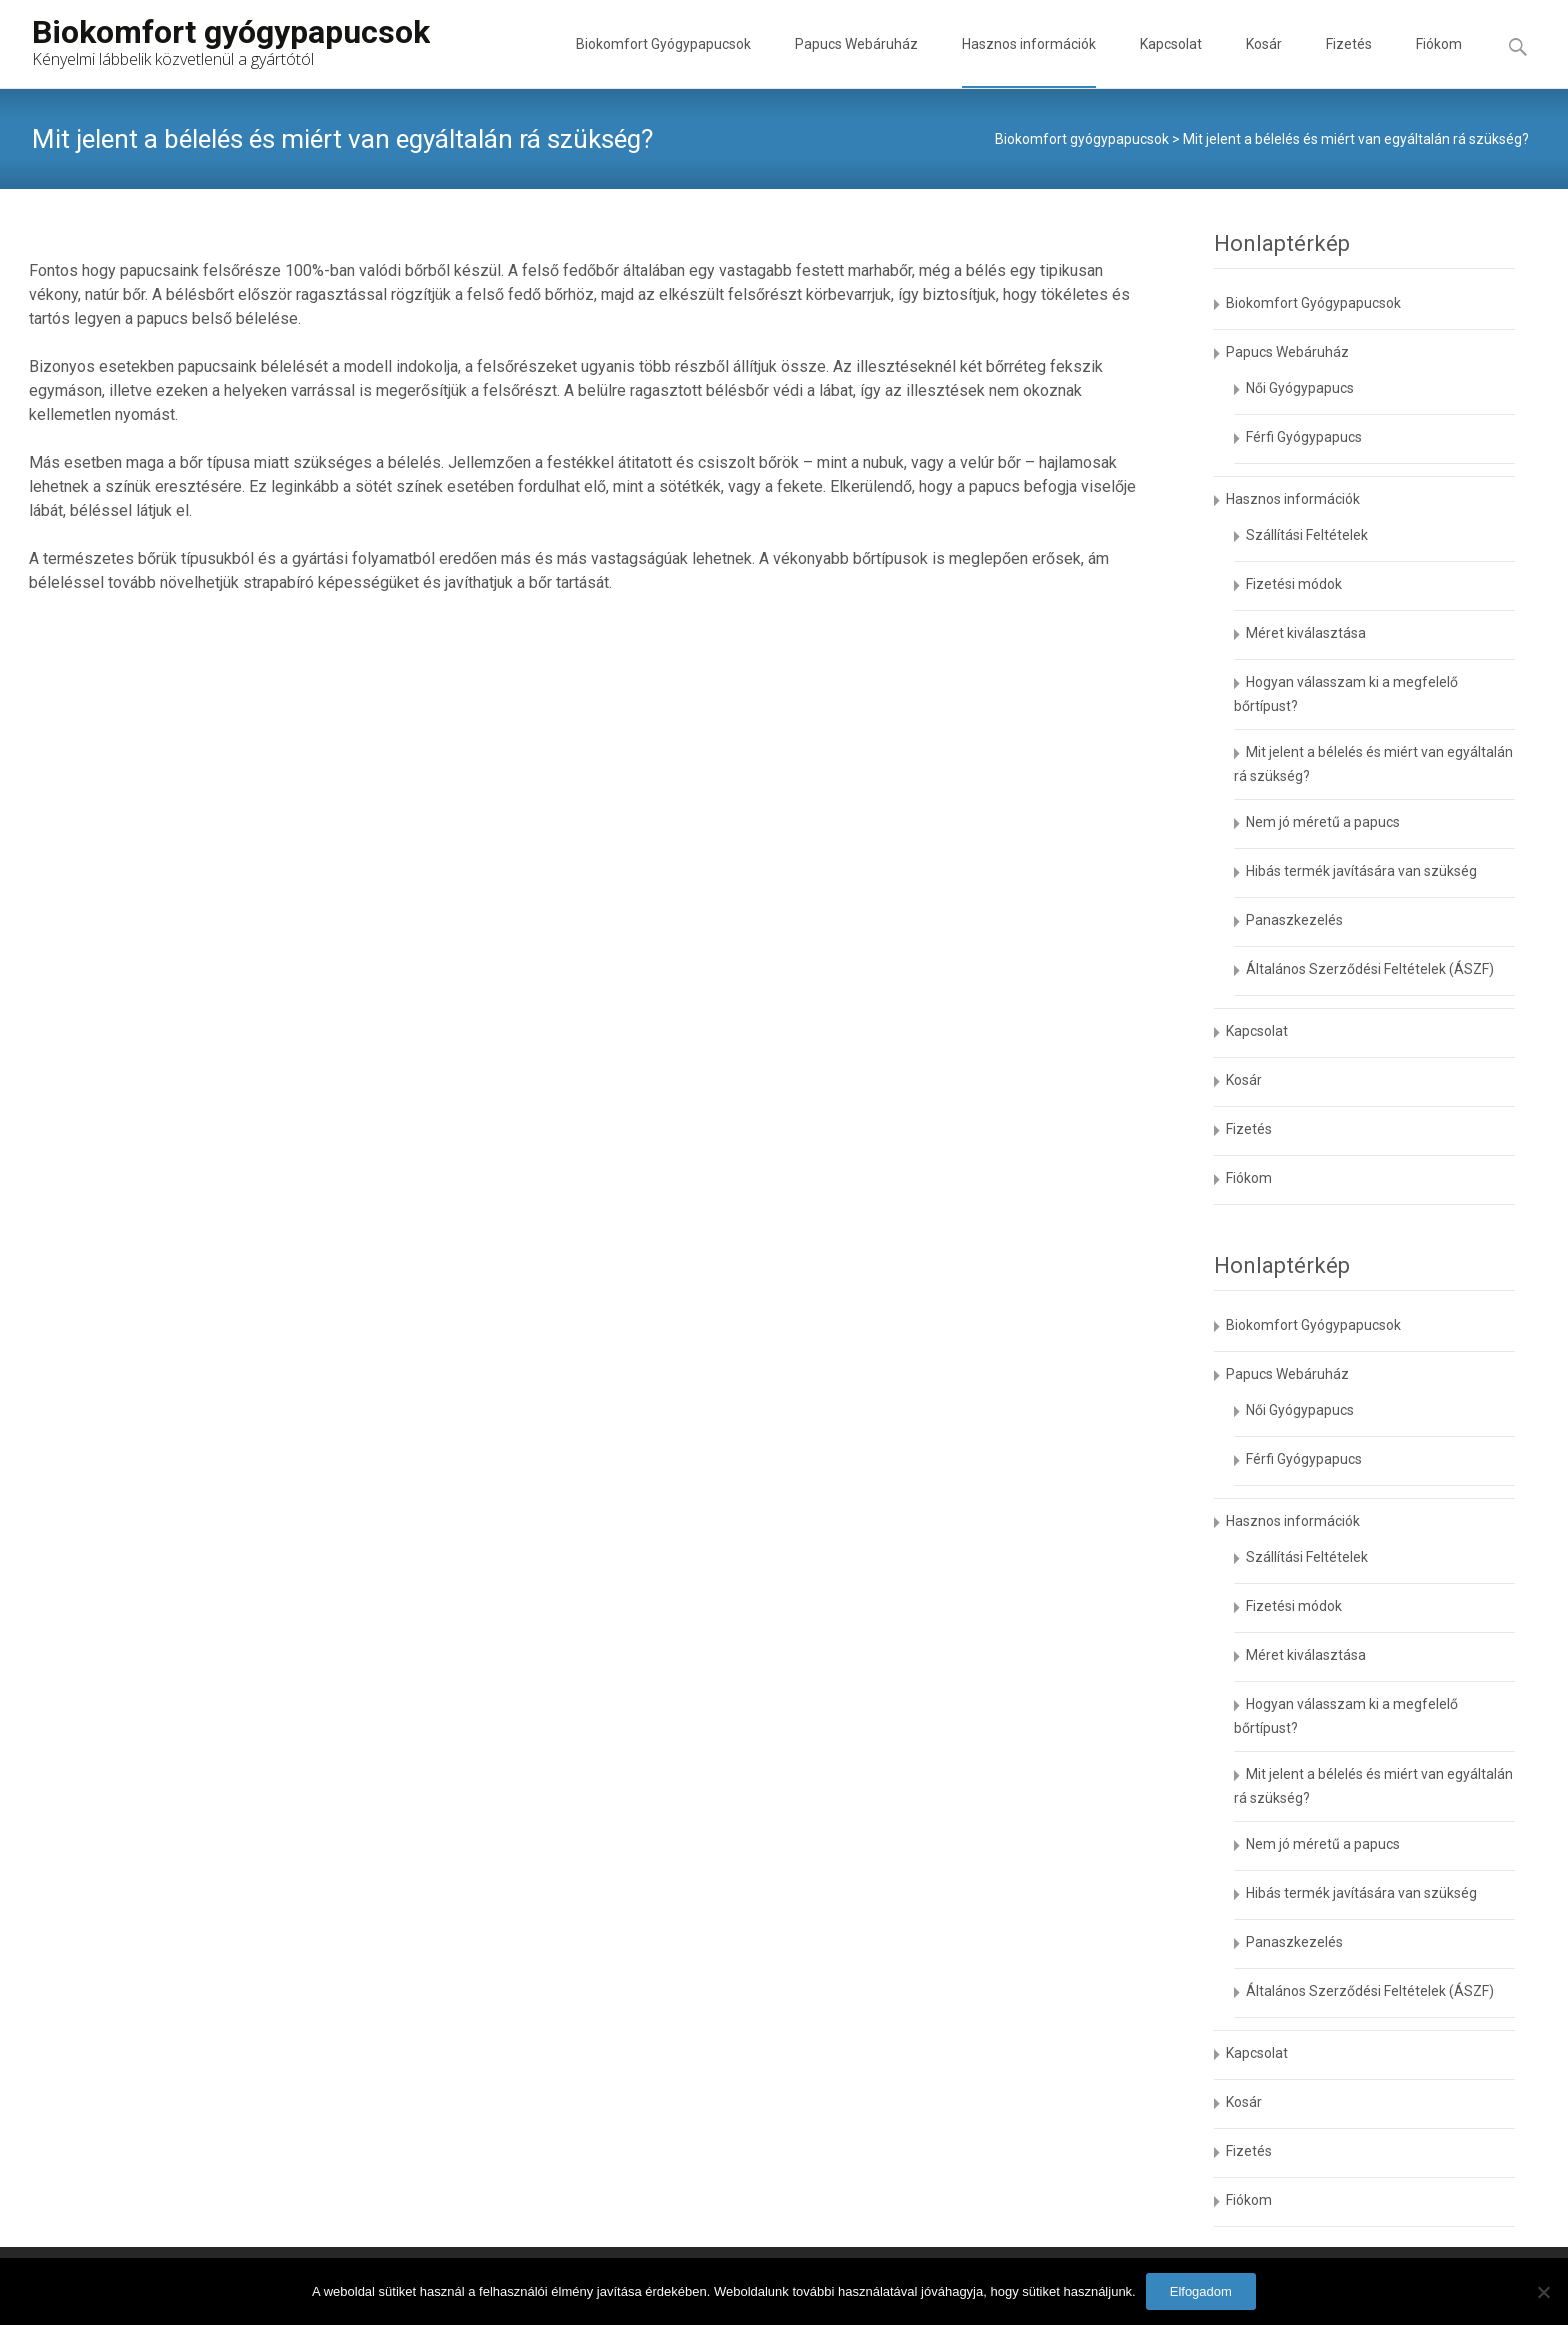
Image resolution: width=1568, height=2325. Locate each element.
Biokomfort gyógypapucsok (1082, 139)
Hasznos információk (1029, 62)
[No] (1543, 2292)
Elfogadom (1201, 2291)
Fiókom (1439, 62)
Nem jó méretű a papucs (1323, 822)
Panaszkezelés (1294, 920)
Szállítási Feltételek (1307, 535)
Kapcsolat (1171, 62)
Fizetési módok (1294, 584)
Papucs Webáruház (856, 62)
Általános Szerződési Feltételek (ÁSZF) (1370, 969)
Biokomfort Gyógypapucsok (663, 62)
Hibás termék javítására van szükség (1361, 871)
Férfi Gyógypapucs (1304, 437)
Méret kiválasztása (1306, 633)
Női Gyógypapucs (1300, 388)
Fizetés (1349, 62)
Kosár (1264, 62)
